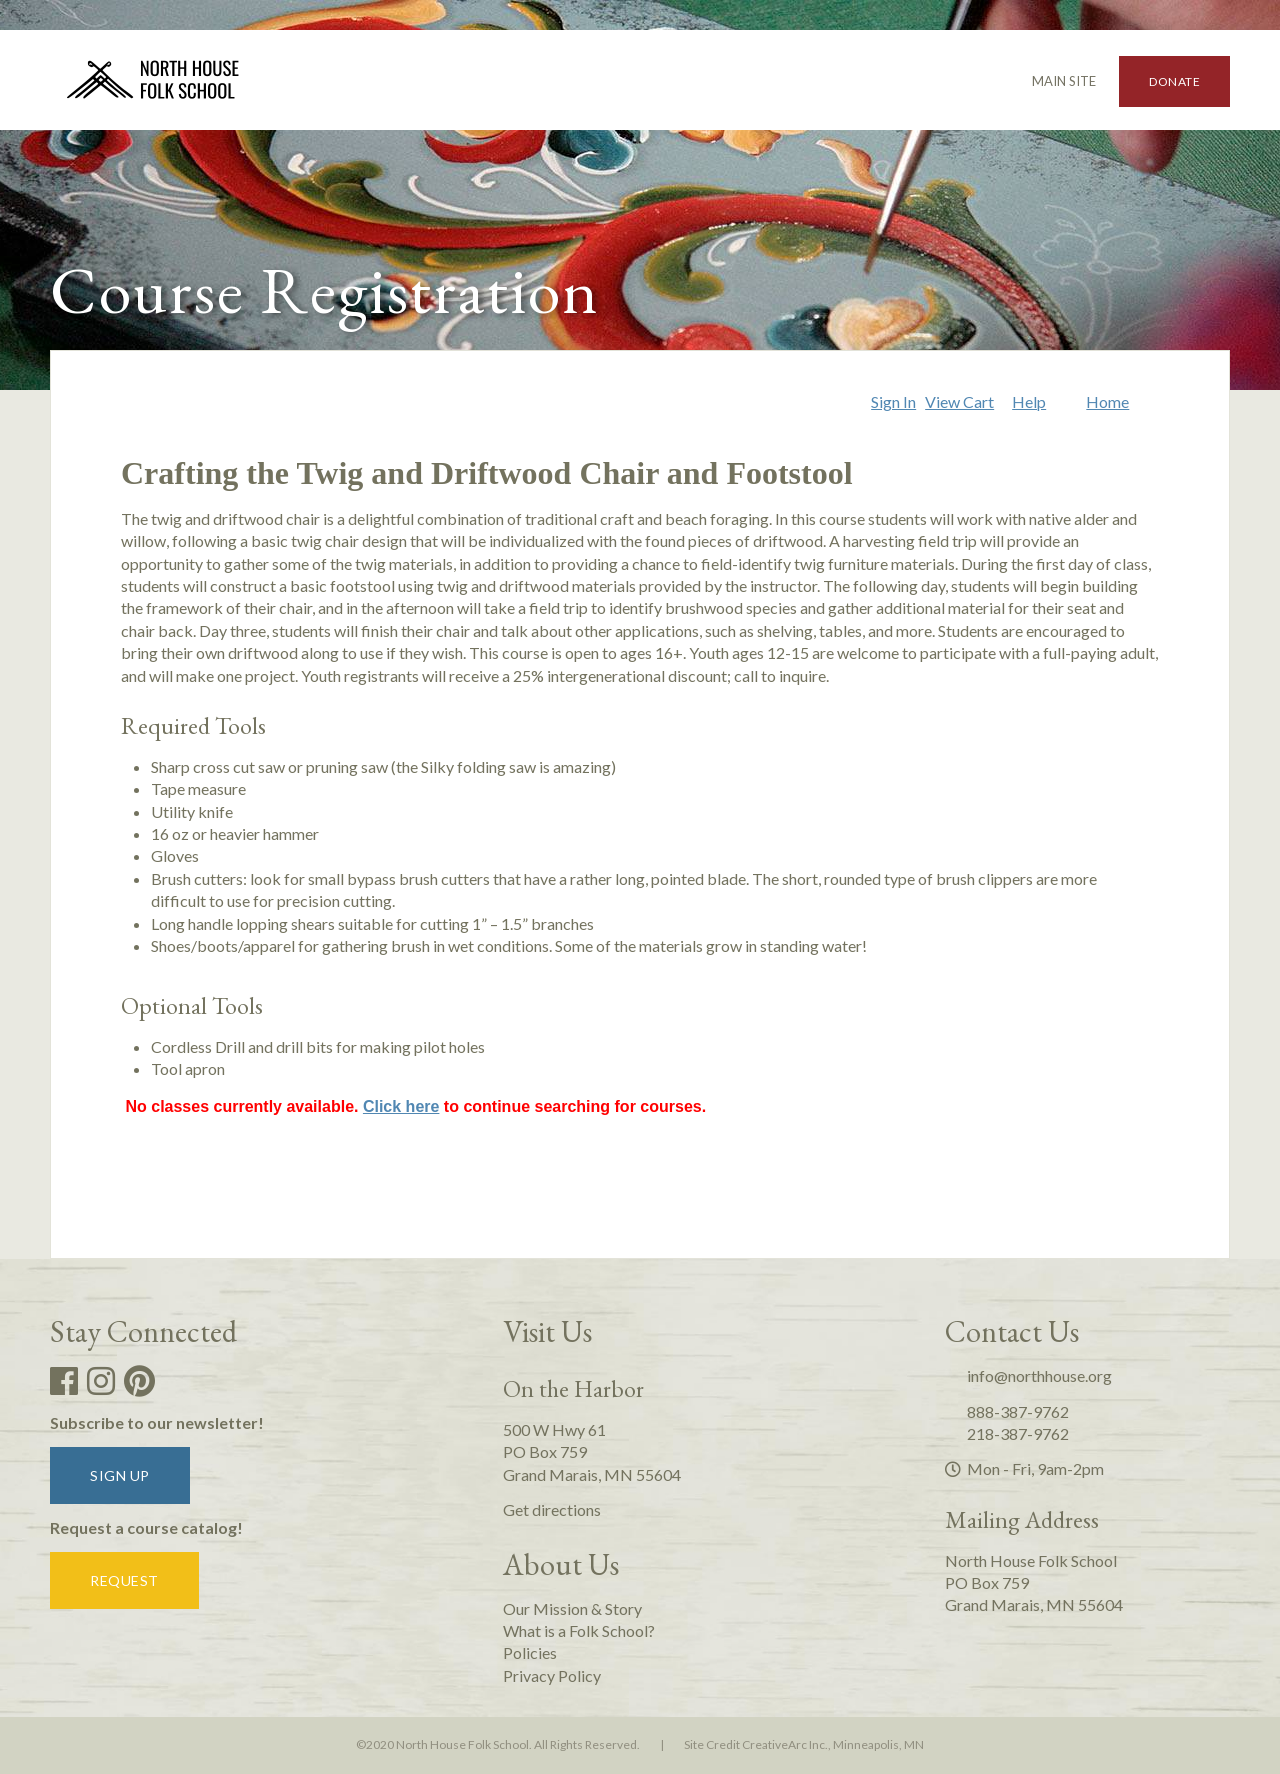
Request (124, 1580)
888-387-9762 (1007, 1411)
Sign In (893, 401)
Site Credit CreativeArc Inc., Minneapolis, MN (804, 1744)
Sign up (120, 1475)
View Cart (959, 401)
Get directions (552, 1509)
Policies (530, 1652)
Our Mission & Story (572, 1608)
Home (1107, 401)
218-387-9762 (1007, 1433)
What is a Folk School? (579, 1630)
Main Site (1055, 81)
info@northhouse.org (1028, 1375)
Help (1029, 401)
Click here (401, 1106)
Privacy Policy (552, 1675)
